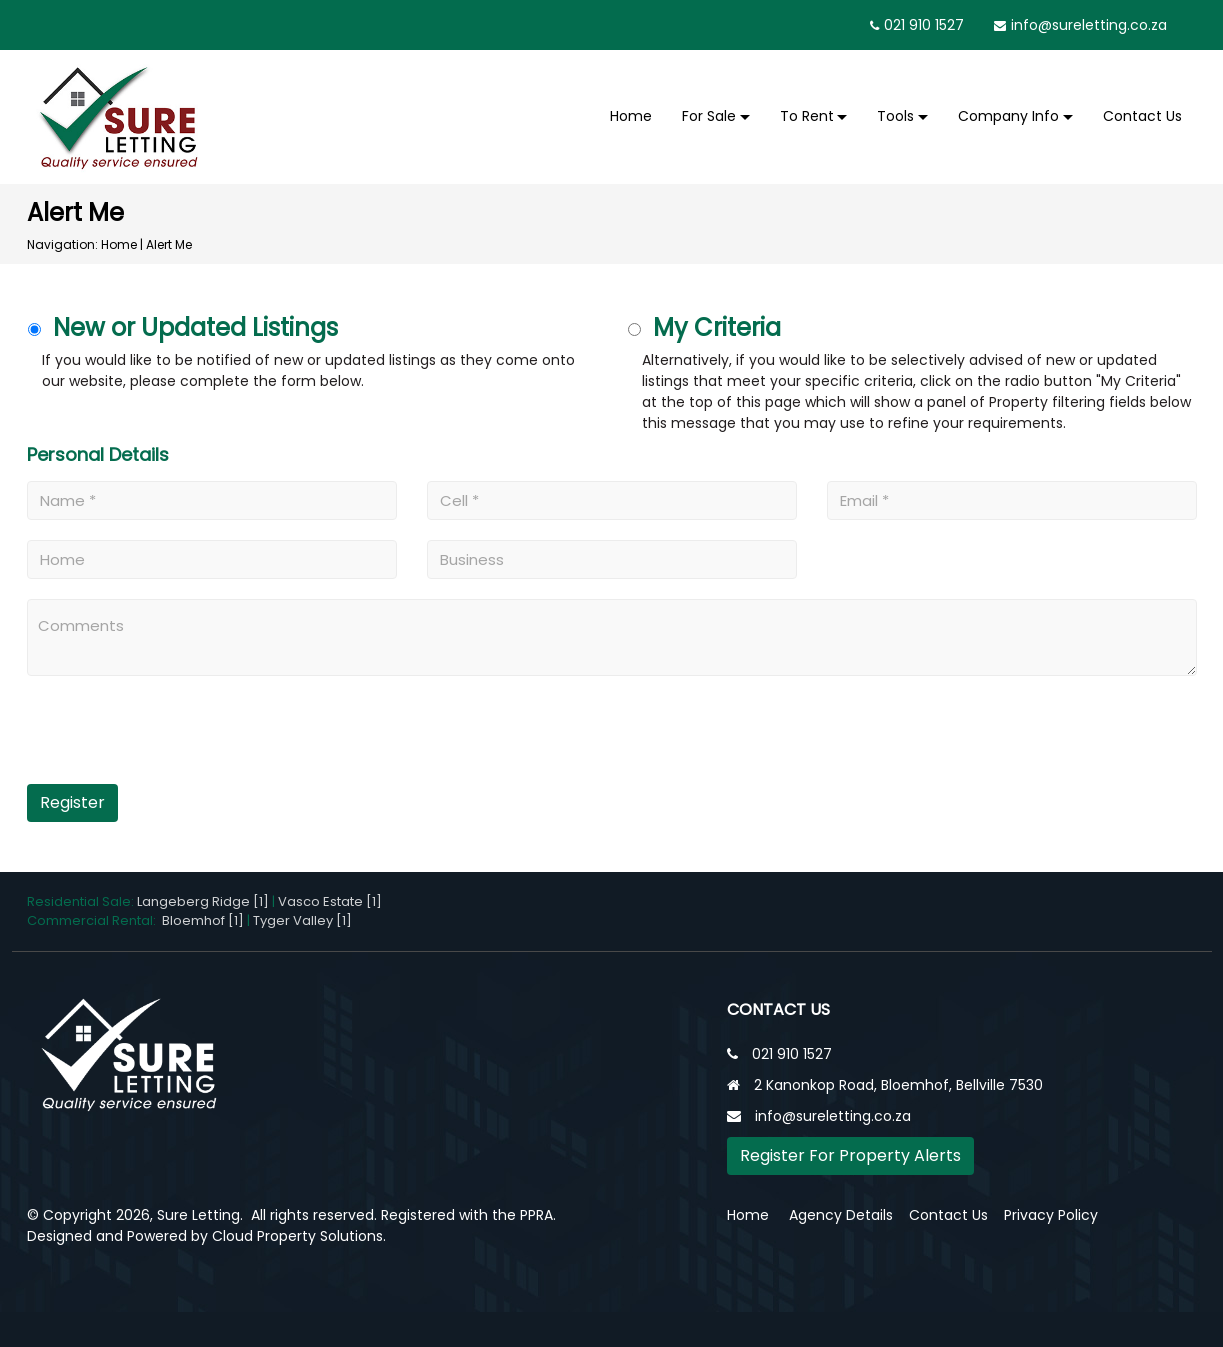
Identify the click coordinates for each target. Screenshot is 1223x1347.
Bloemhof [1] (203, 920)
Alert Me (169, 244)
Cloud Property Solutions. (299, 1236)
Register (72, 802)
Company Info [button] (1008, 116)
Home (631, 116)
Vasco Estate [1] (330, 901)
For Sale (709, 116)
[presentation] (150, 737)
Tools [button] (895, 116)
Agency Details (841, 1215)
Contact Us (1142, 116)
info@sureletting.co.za (1089, 25)
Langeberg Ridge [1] (203, 901)
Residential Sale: (82, 901)
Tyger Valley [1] (302, 920)
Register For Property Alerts (850, 1155)
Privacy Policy (1051, 1215)
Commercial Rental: (94, 920)
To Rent (807, 116)
